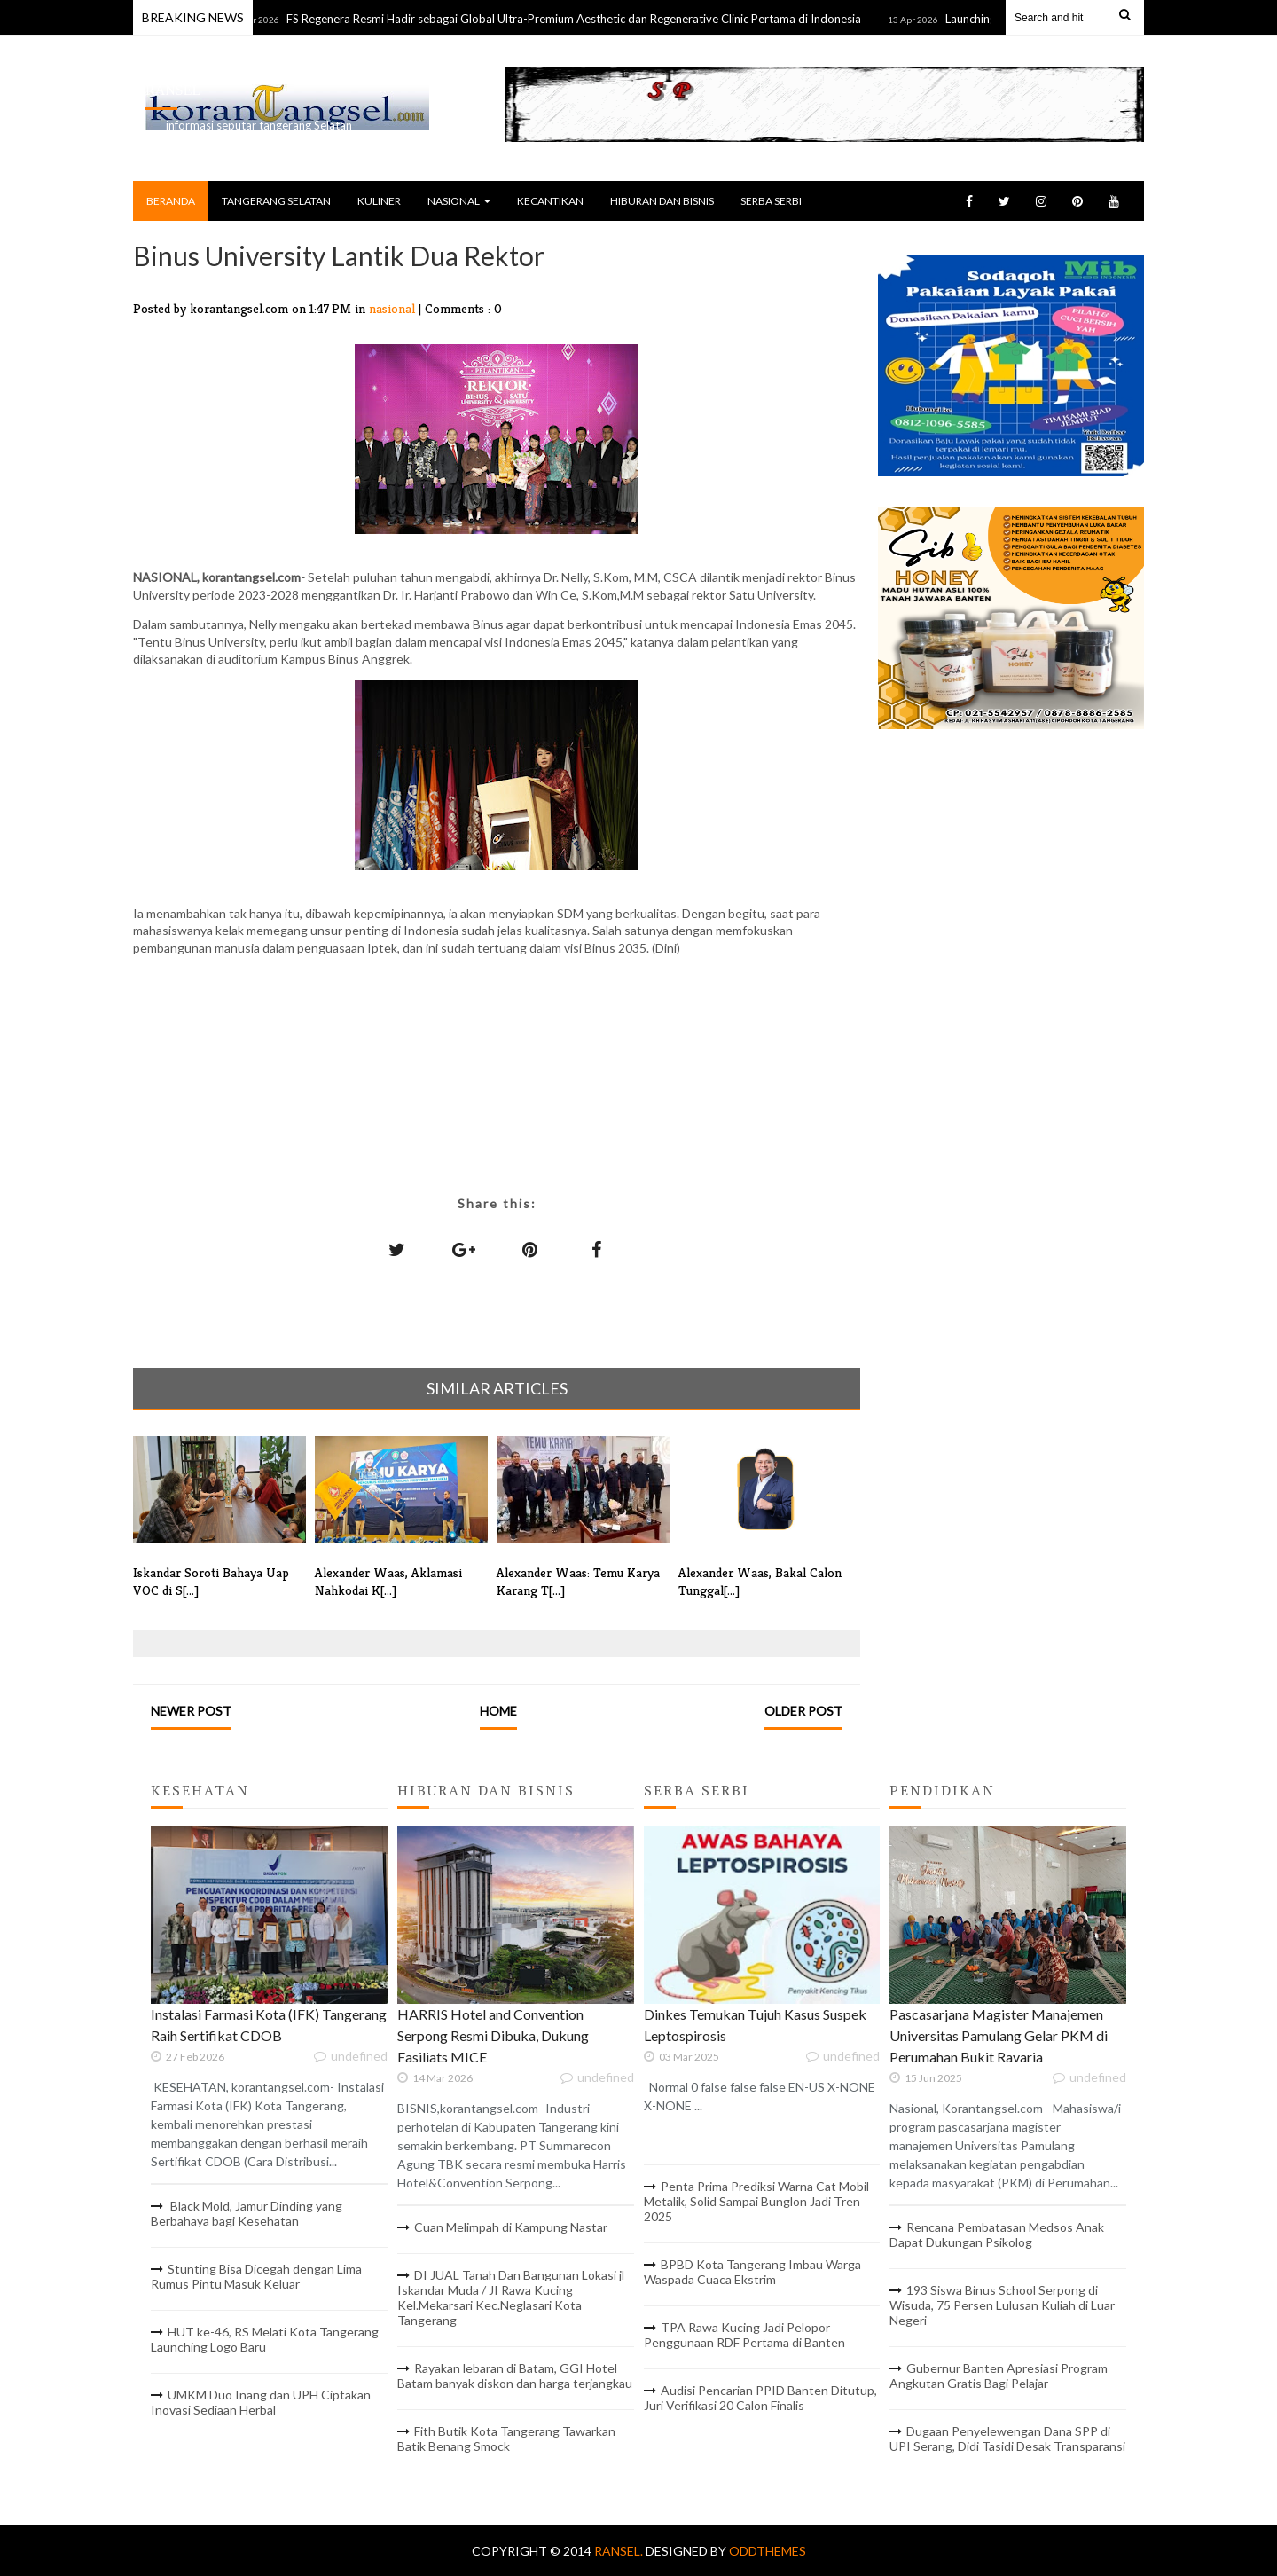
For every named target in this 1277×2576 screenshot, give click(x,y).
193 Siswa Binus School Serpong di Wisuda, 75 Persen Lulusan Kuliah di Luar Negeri (1002, 2305)
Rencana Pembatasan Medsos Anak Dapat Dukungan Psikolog (996, 2234)
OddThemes (767, 2550)
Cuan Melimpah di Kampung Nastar (510, 2226)
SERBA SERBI (771, 201)
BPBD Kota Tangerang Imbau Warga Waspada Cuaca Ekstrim (752, 2272)
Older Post (803, 1710)
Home (498, 1710)
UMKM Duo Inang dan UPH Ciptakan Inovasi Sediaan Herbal (261, 2402)
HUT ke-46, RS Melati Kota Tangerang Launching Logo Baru (265, 2339)
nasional (394, 308)
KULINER (379, 201)
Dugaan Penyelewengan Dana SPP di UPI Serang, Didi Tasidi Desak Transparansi (1007, 2438)
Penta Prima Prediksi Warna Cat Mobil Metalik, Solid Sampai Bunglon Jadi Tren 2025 (756, 2201)
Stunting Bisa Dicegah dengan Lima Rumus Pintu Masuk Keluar (256, 2276)
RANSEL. (620, 2550)
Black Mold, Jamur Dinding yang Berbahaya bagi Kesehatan (246, 2213)
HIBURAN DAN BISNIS (662, 201)
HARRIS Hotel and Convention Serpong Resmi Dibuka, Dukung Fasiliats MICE (493, 2035)
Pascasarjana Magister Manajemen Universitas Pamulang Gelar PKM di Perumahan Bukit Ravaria (998, 2035)
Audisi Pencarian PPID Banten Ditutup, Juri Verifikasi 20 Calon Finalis (760, 2398)
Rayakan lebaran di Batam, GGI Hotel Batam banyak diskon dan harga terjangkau (514, 2375)
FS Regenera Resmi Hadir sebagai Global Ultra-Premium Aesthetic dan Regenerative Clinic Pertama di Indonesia (581, 19)
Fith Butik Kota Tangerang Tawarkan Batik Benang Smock (506, 2438)
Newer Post (191, 1710)
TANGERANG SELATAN (276, 201)
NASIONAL (458, 201)
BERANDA (170, 201)
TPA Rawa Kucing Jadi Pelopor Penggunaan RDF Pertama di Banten (744, 2335)
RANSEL (172, 90)
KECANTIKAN (550, 201)
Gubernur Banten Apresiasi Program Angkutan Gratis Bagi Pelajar (998, 2375)
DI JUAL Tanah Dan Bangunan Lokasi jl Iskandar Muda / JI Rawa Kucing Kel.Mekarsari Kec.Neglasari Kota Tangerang (510, 2297)
